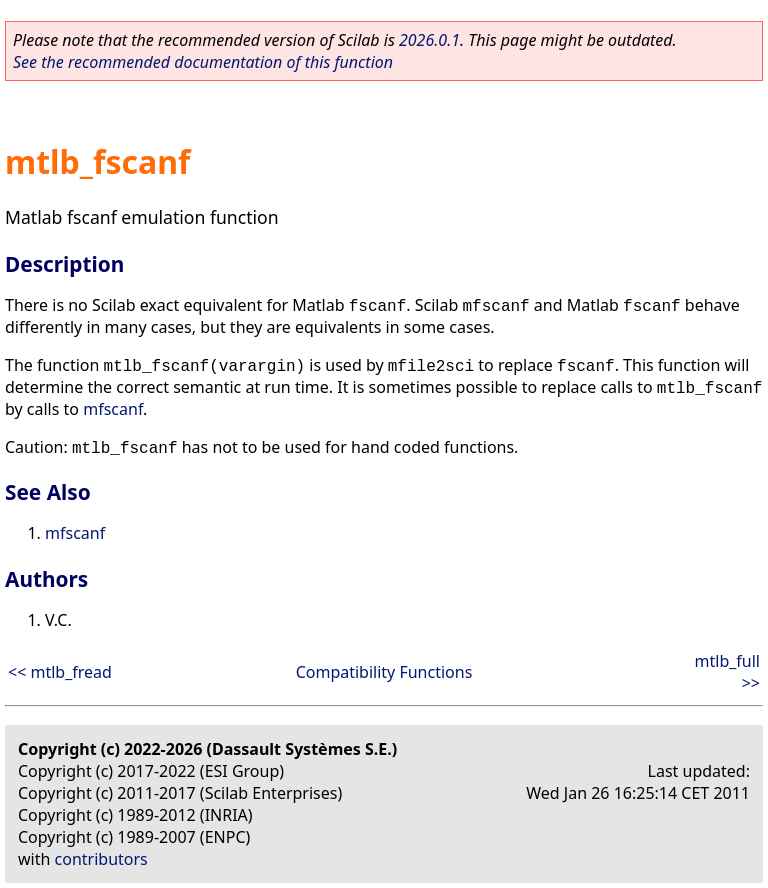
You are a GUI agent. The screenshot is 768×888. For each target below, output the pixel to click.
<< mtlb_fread (60, 672)
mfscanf (113, 409)
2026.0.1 (429, 40)
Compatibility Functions (384, 672)
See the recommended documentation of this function (203, 62)
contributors (101, 859)
